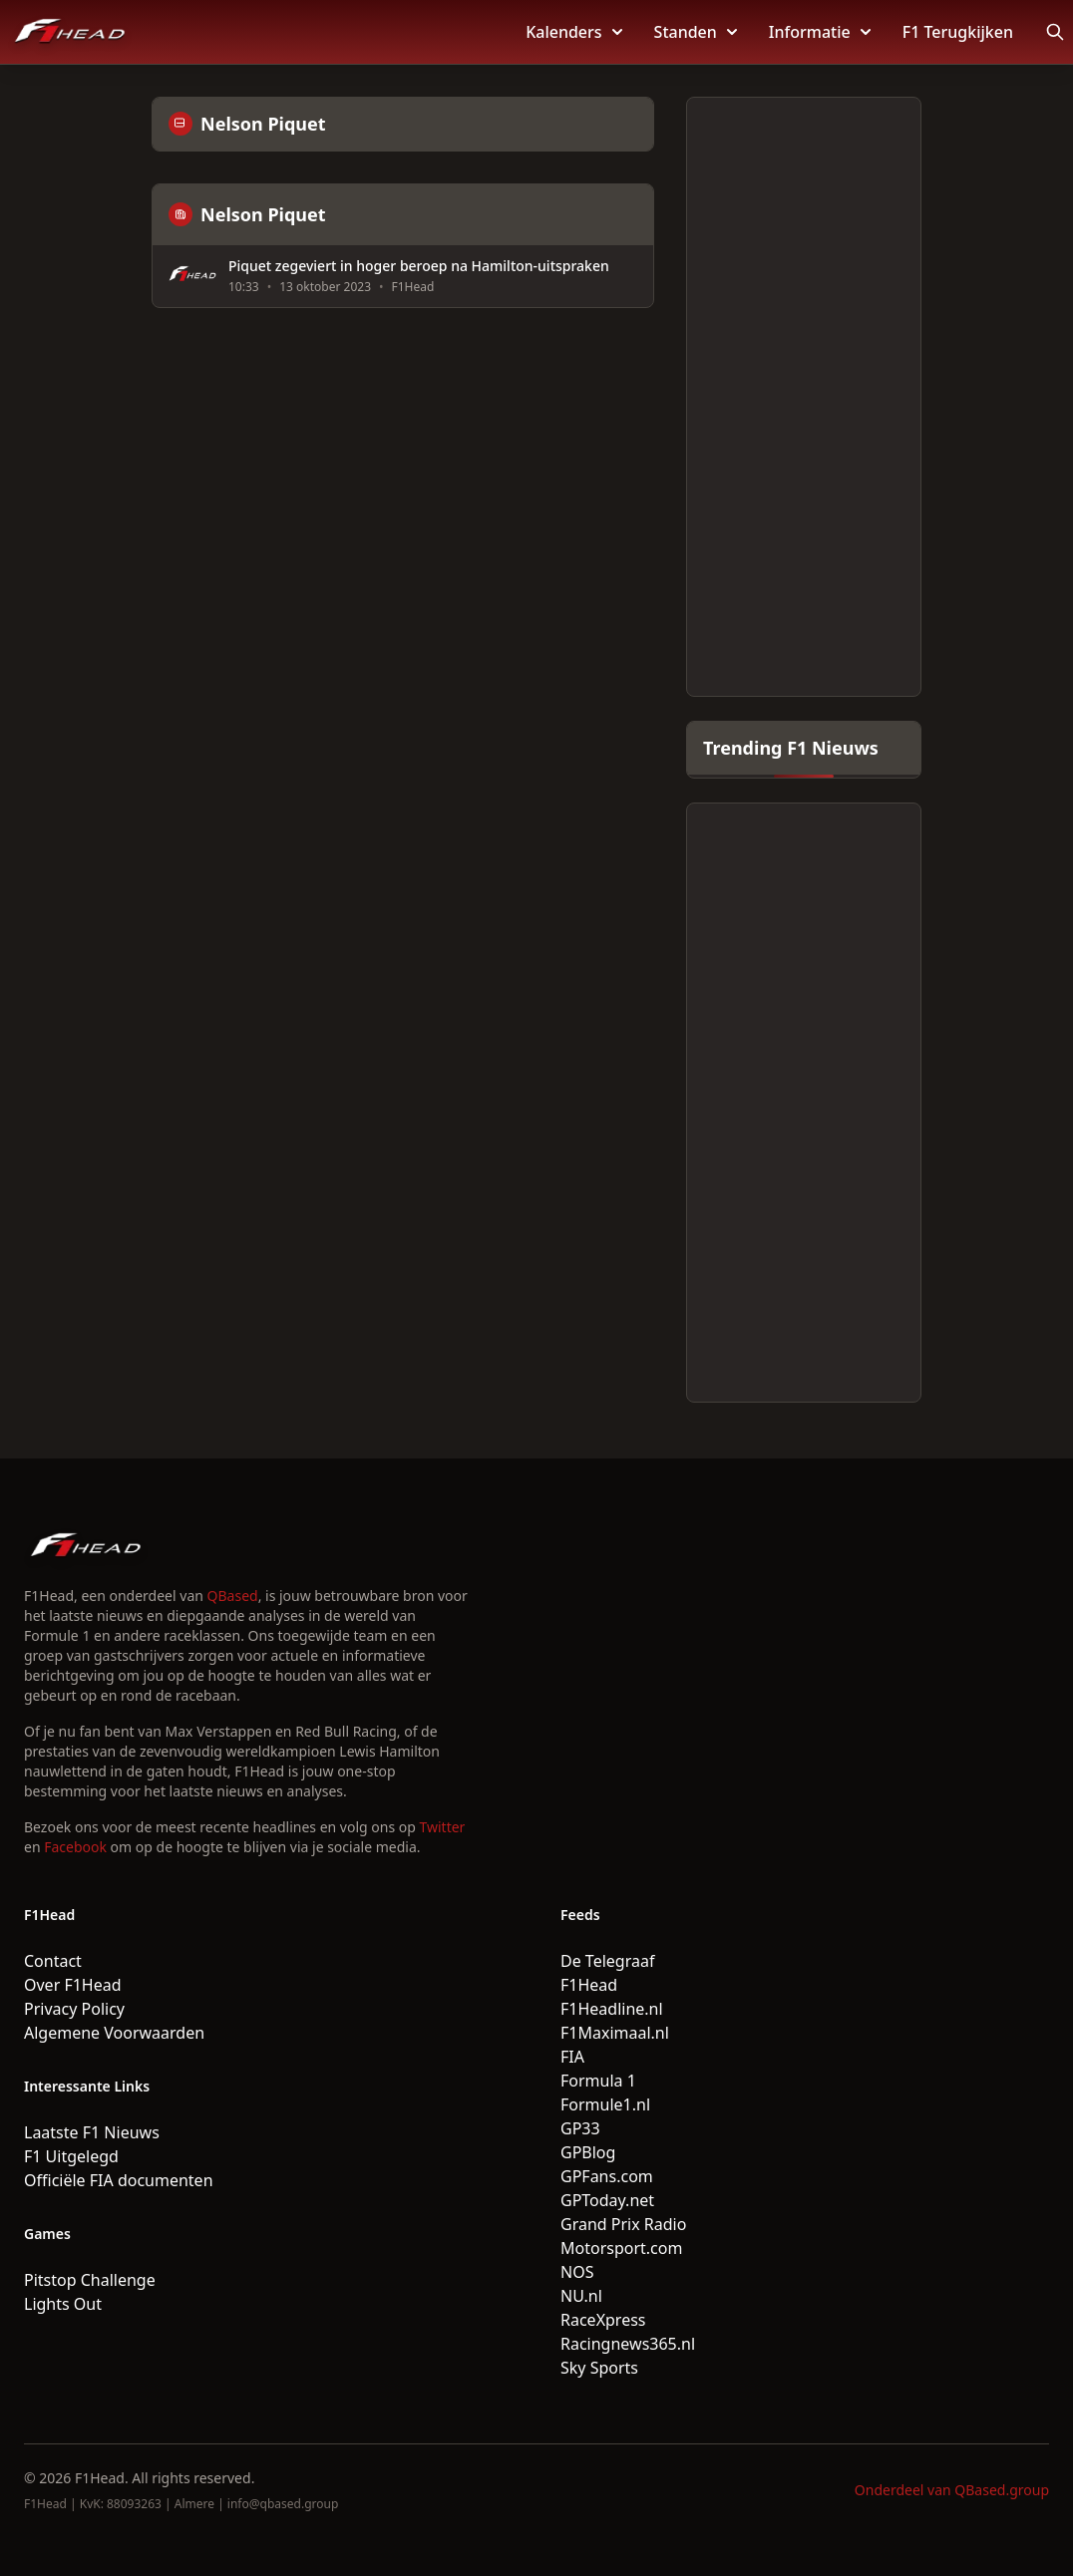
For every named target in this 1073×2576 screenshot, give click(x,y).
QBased (232, 1595)
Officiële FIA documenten (118, 2180)
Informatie (820, 32)
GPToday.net (607, 2200)
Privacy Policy (74, 2009)
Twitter (443, 1826)
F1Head (588, 1985)
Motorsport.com (621, 2248)
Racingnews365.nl (627, 2344)
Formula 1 (598, 2081)
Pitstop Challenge (90, 2280)
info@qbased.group (282, 2503)
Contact (53, 1961)
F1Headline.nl (611, 2009)
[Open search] (1055, 32)
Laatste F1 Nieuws (92, 2132)
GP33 (580, 2128)
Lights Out (63, 2304)
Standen (695, 32)
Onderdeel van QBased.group (952, 2489)
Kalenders (573, 32)
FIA (572, 2057)
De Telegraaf (607, 1961)
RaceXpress (603, 2320)
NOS (576, 2272)
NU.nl (581, 2296)
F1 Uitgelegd (71, 2156)
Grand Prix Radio (623, 2224)
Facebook (75, 1846)
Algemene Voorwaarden (114, 2033)
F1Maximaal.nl (614, 2033)
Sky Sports (599, 2368)
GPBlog (587, 2152)
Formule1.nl (605, 2104)
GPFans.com (606, 2176)
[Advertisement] (803, 397)
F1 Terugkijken (957, 32)
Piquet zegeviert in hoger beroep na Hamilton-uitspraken (418, 266)
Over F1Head (73, 1985)
